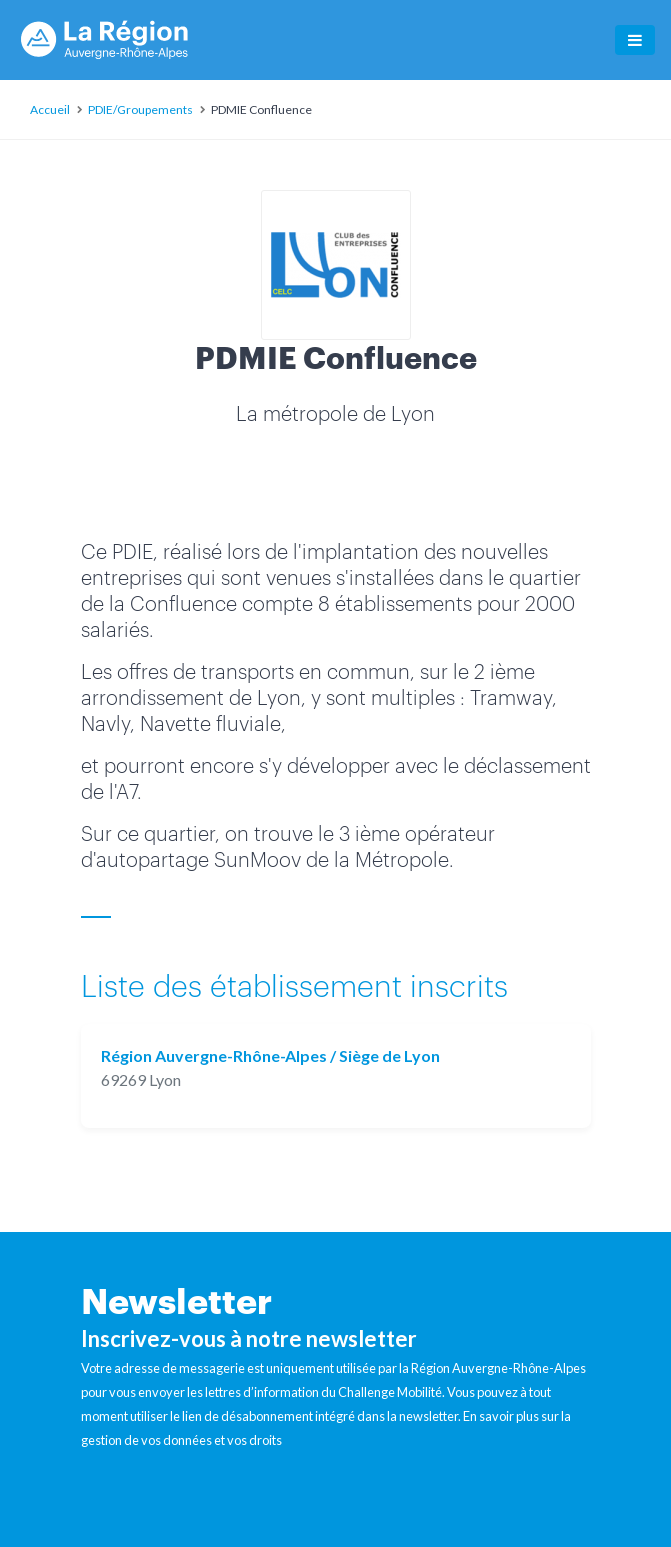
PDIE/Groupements (140, 109)
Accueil (50, 109)
